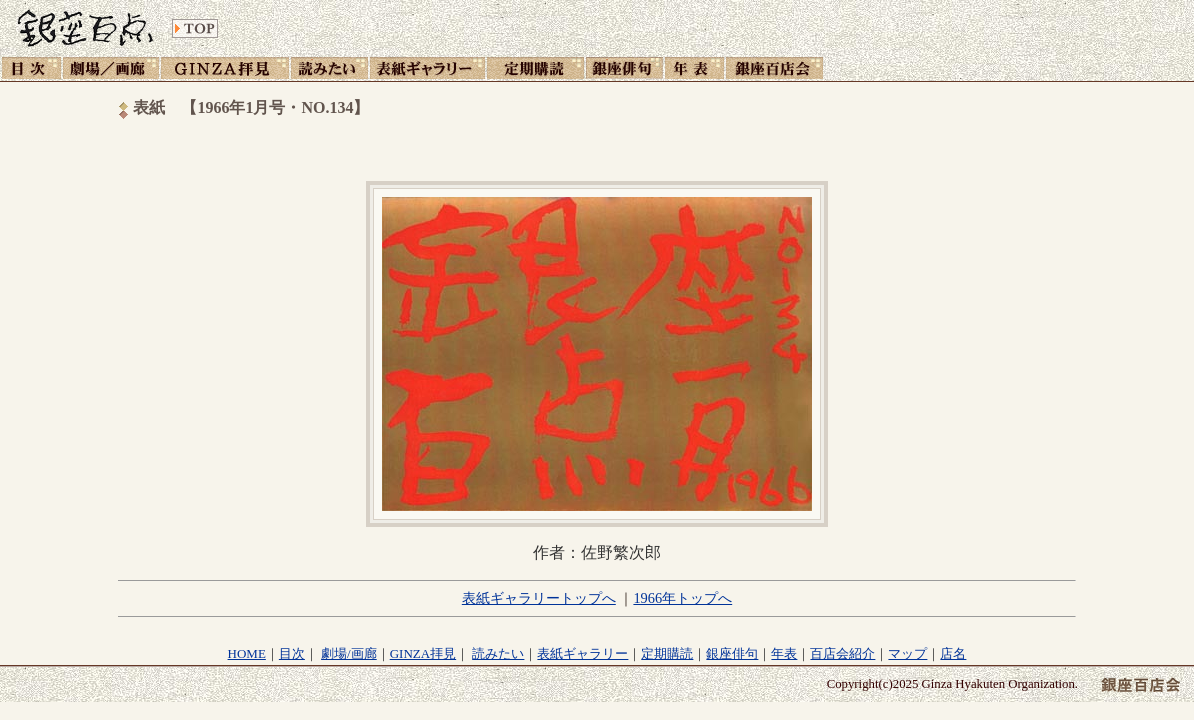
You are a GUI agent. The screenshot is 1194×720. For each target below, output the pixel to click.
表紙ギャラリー (582, 653)
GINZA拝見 (423, 653)
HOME (247, 653)
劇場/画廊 (349, 653)
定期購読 (667, 653)
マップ (907, 653)
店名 (953, 653)
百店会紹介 (842, 653)
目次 (292, 653)
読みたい (498, 653)
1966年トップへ (682, 598)
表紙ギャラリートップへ (539, 598)
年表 (784, 653)
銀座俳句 (732, 653)
